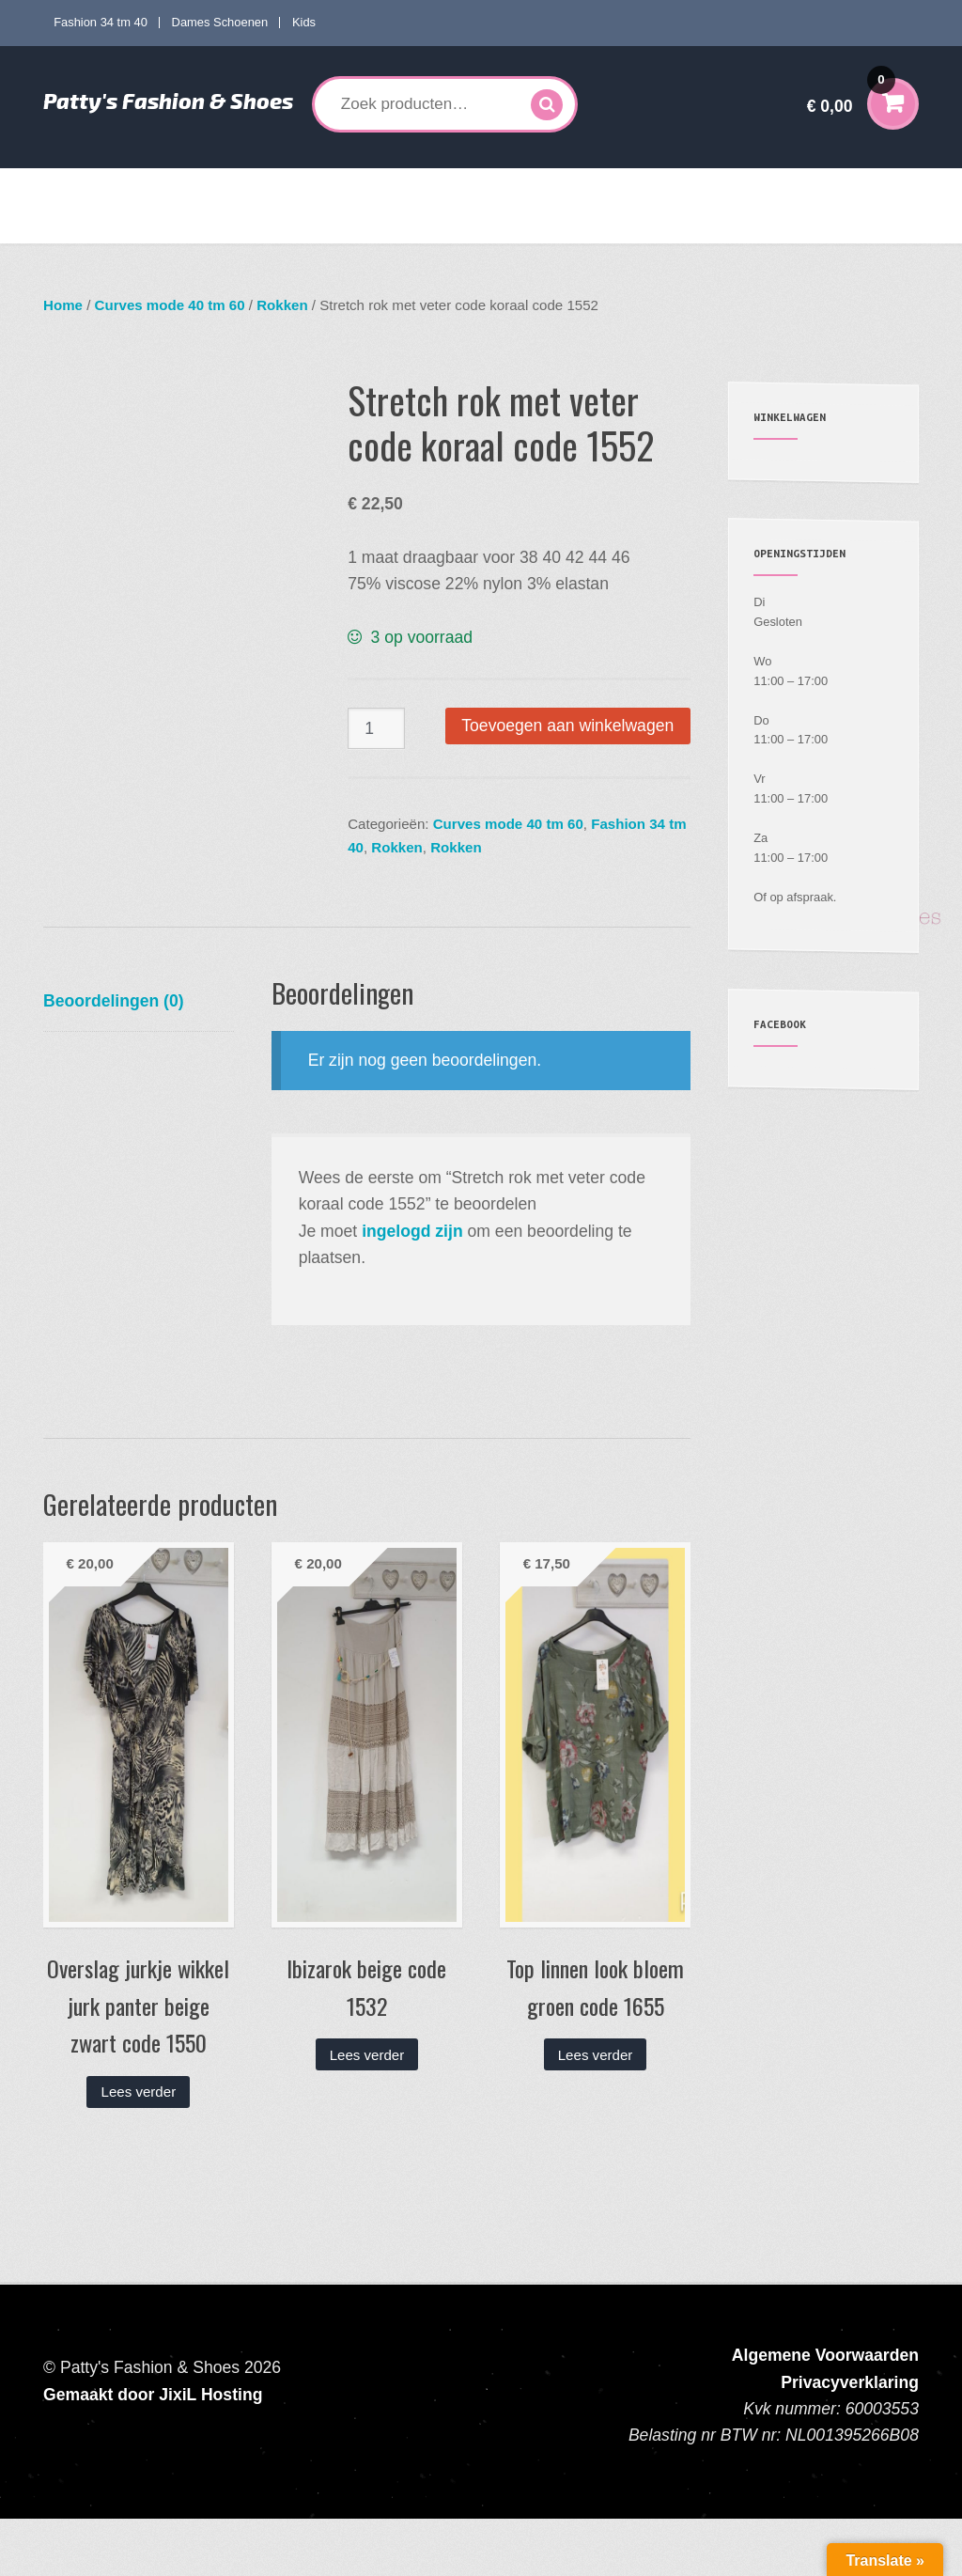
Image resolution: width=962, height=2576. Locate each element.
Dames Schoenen (220, 22)
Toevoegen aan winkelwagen (567, 725)
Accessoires (665, 187)
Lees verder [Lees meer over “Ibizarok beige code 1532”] (367, 2111)
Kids (304, 22)
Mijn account (776, 187)
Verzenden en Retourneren (137, 224)
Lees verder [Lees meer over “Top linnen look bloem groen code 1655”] (595, 2111)
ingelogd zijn (412, 1287)
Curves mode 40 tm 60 (319, 187)
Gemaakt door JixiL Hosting (152, 2451)
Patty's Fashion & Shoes (168, 100)
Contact (258, 224)
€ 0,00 (851, 93)
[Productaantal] (376, 729)
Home (75, 187)
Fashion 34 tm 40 (100, 22)
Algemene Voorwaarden (825, 2411)
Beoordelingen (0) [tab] (113, 1057)
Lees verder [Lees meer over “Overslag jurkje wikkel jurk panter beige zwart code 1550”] (139, 2148)
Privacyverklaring (850, 2438)
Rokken (281, 305)
